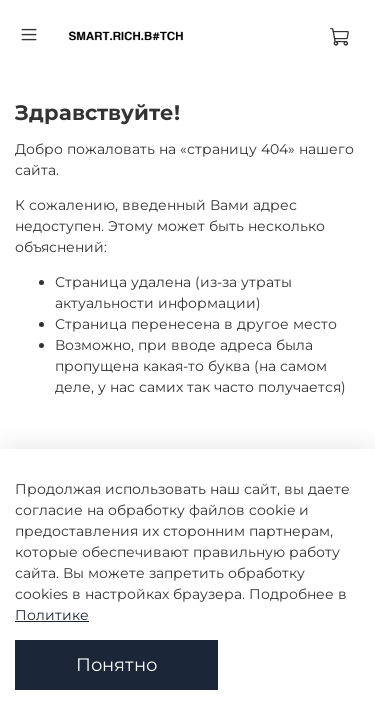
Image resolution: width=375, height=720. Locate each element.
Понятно (116, 664)
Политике (52, 615)
